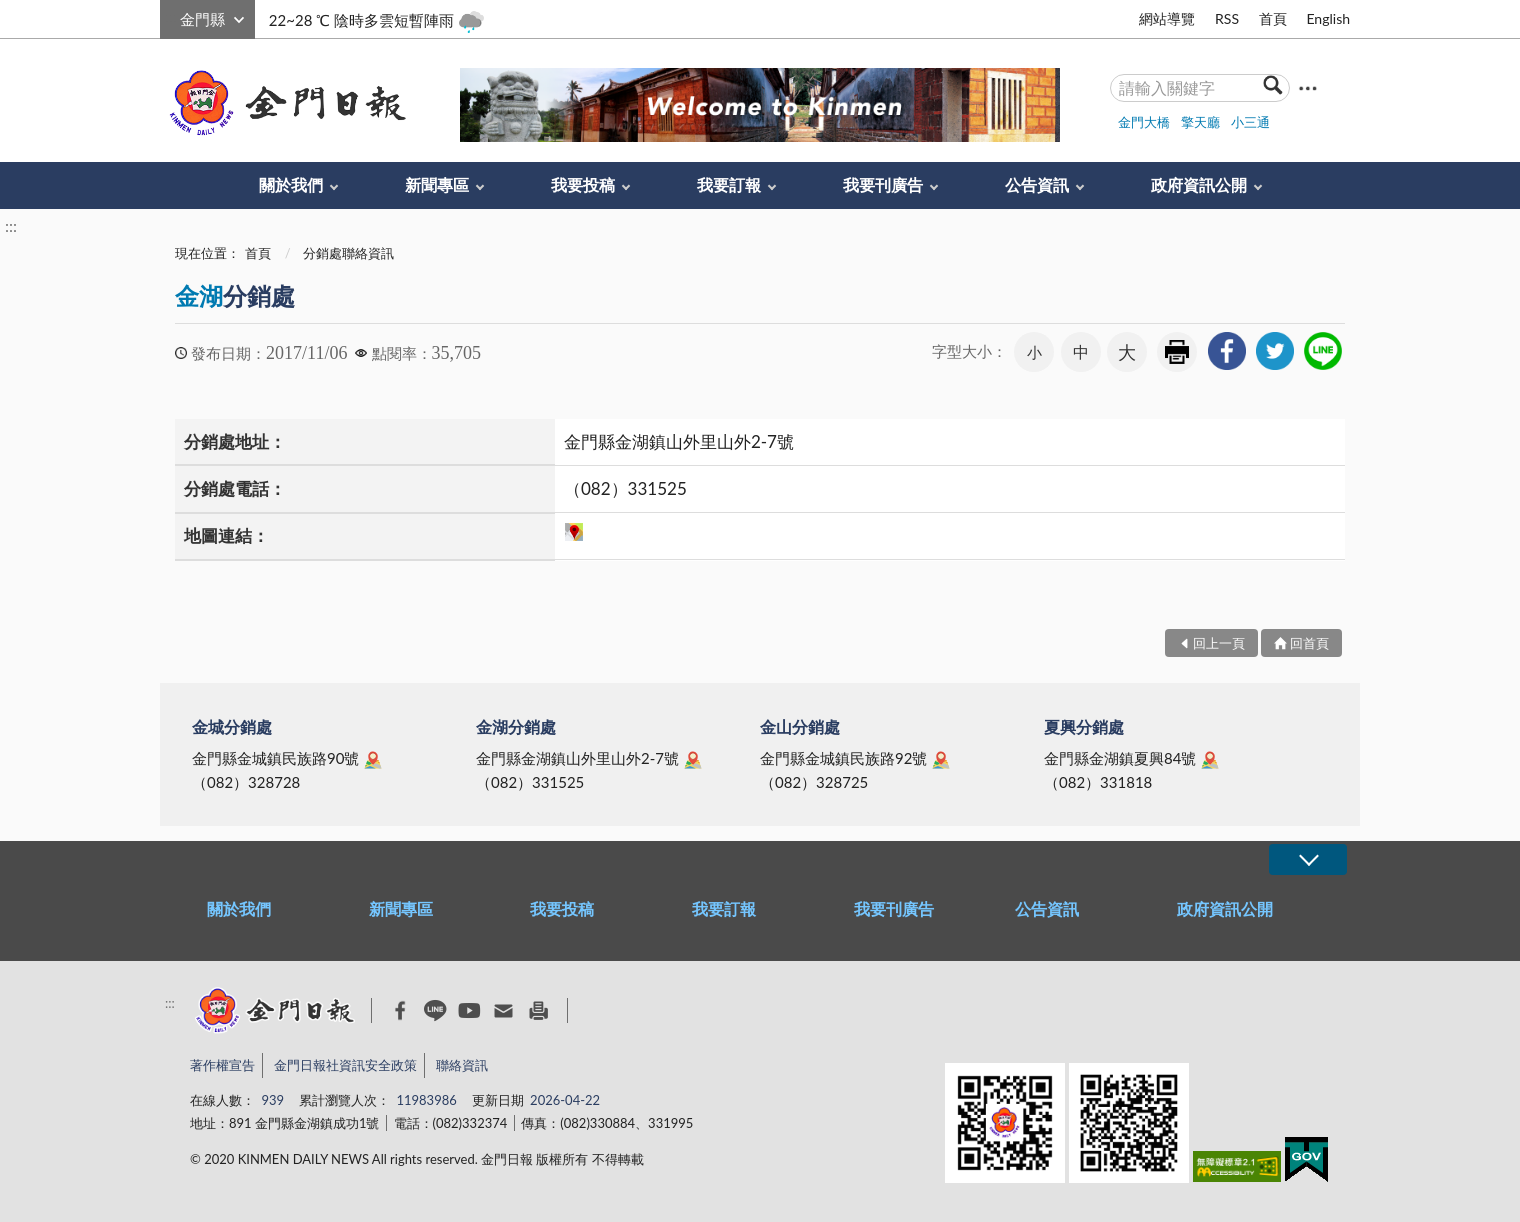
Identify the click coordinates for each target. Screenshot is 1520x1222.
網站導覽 (1167, 18)
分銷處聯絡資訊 (348, 253)
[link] (1227, 351)
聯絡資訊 (462, 1065)
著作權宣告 (222, 1065)
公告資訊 (1037, 184)
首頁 (1273, 18)
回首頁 (1309, 643)
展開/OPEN (1308, 859)
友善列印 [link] (1177, 352)
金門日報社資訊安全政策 (345, 1065)
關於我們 (291, 184)
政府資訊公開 (1199, 184)
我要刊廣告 (883, 184)
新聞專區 (437, 184)
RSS (1227, 18)
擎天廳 (1200, 122)
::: (171, 16)
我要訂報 (729, 184)
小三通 (1250, 122)
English (1328, 18)
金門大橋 (1144, 122)
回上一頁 (1219, 643)
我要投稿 (583, 184)
